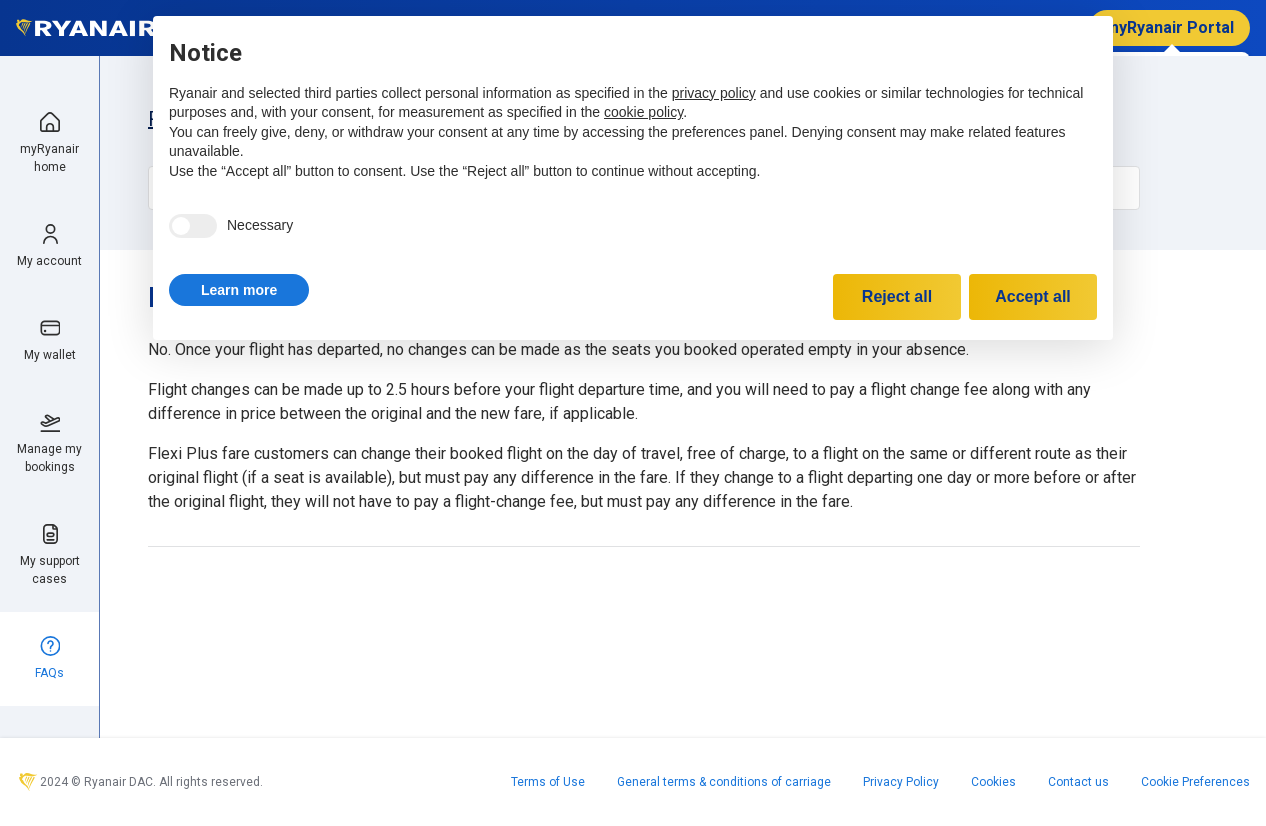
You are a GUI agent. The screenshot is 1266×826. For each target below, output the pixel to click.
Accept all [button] (1033, 296)
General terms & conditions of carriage (724, 782)
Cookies (993, 782)
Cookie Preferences (1195, 782)
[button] (239, 290)
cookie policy (643, 112)
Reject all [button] (897, 296)
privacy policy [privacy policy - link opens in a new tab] (714, 93)
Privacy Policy (901, 782)
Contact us (1078, 782)
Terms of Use (548, 782)
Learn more (239, 290)
